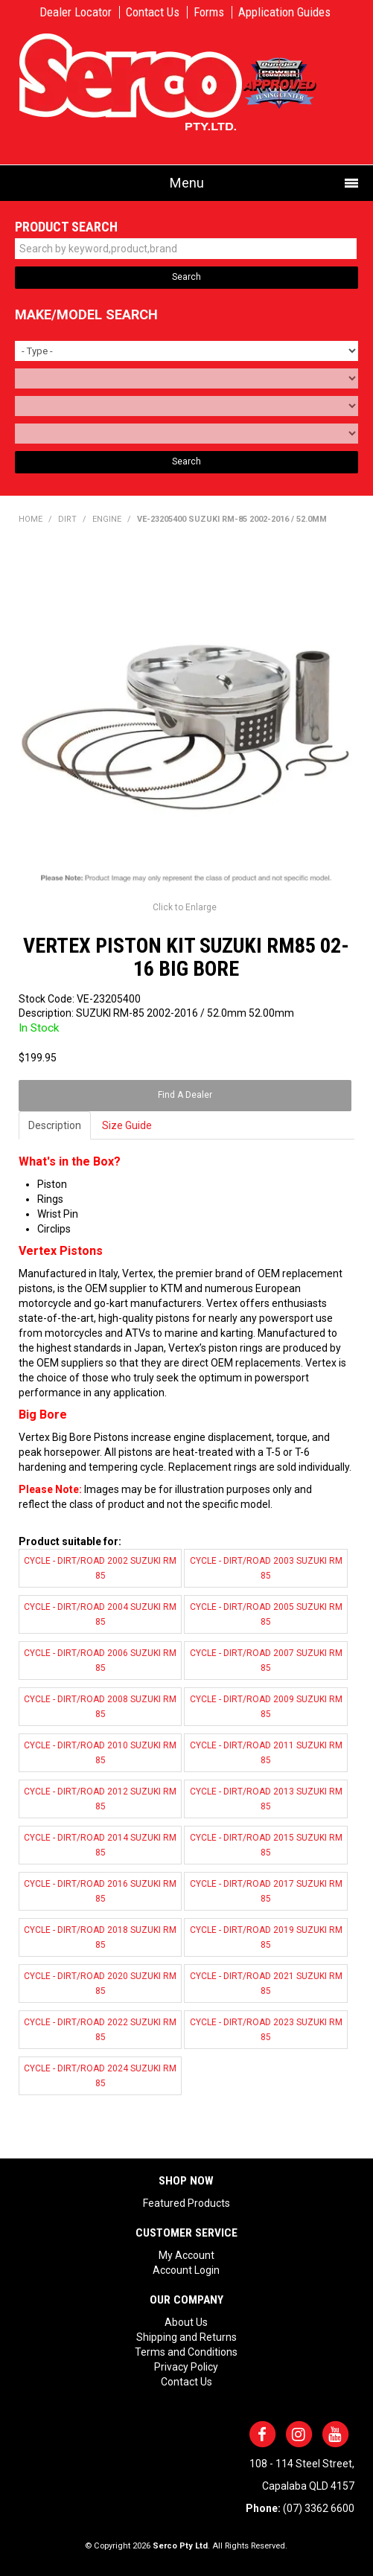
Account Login (186, 2270)
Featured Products (186, 2203)
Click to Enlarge (185, 907)
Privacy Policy (186, 2367)
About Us (186, 2322)
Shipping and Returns (186, 2337)
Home (30, 519)
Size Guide (127, 1125)
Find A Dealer (185, 1095)
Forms (209, 12)
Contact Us (152, 12)
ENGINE (106, 519)
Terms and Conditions (186, 2352)
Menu (187, 183)
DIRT (67, 519)
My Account (186, 2255)
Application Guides (284, 12)
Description (54, 1125)
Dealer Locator (75, 12)
